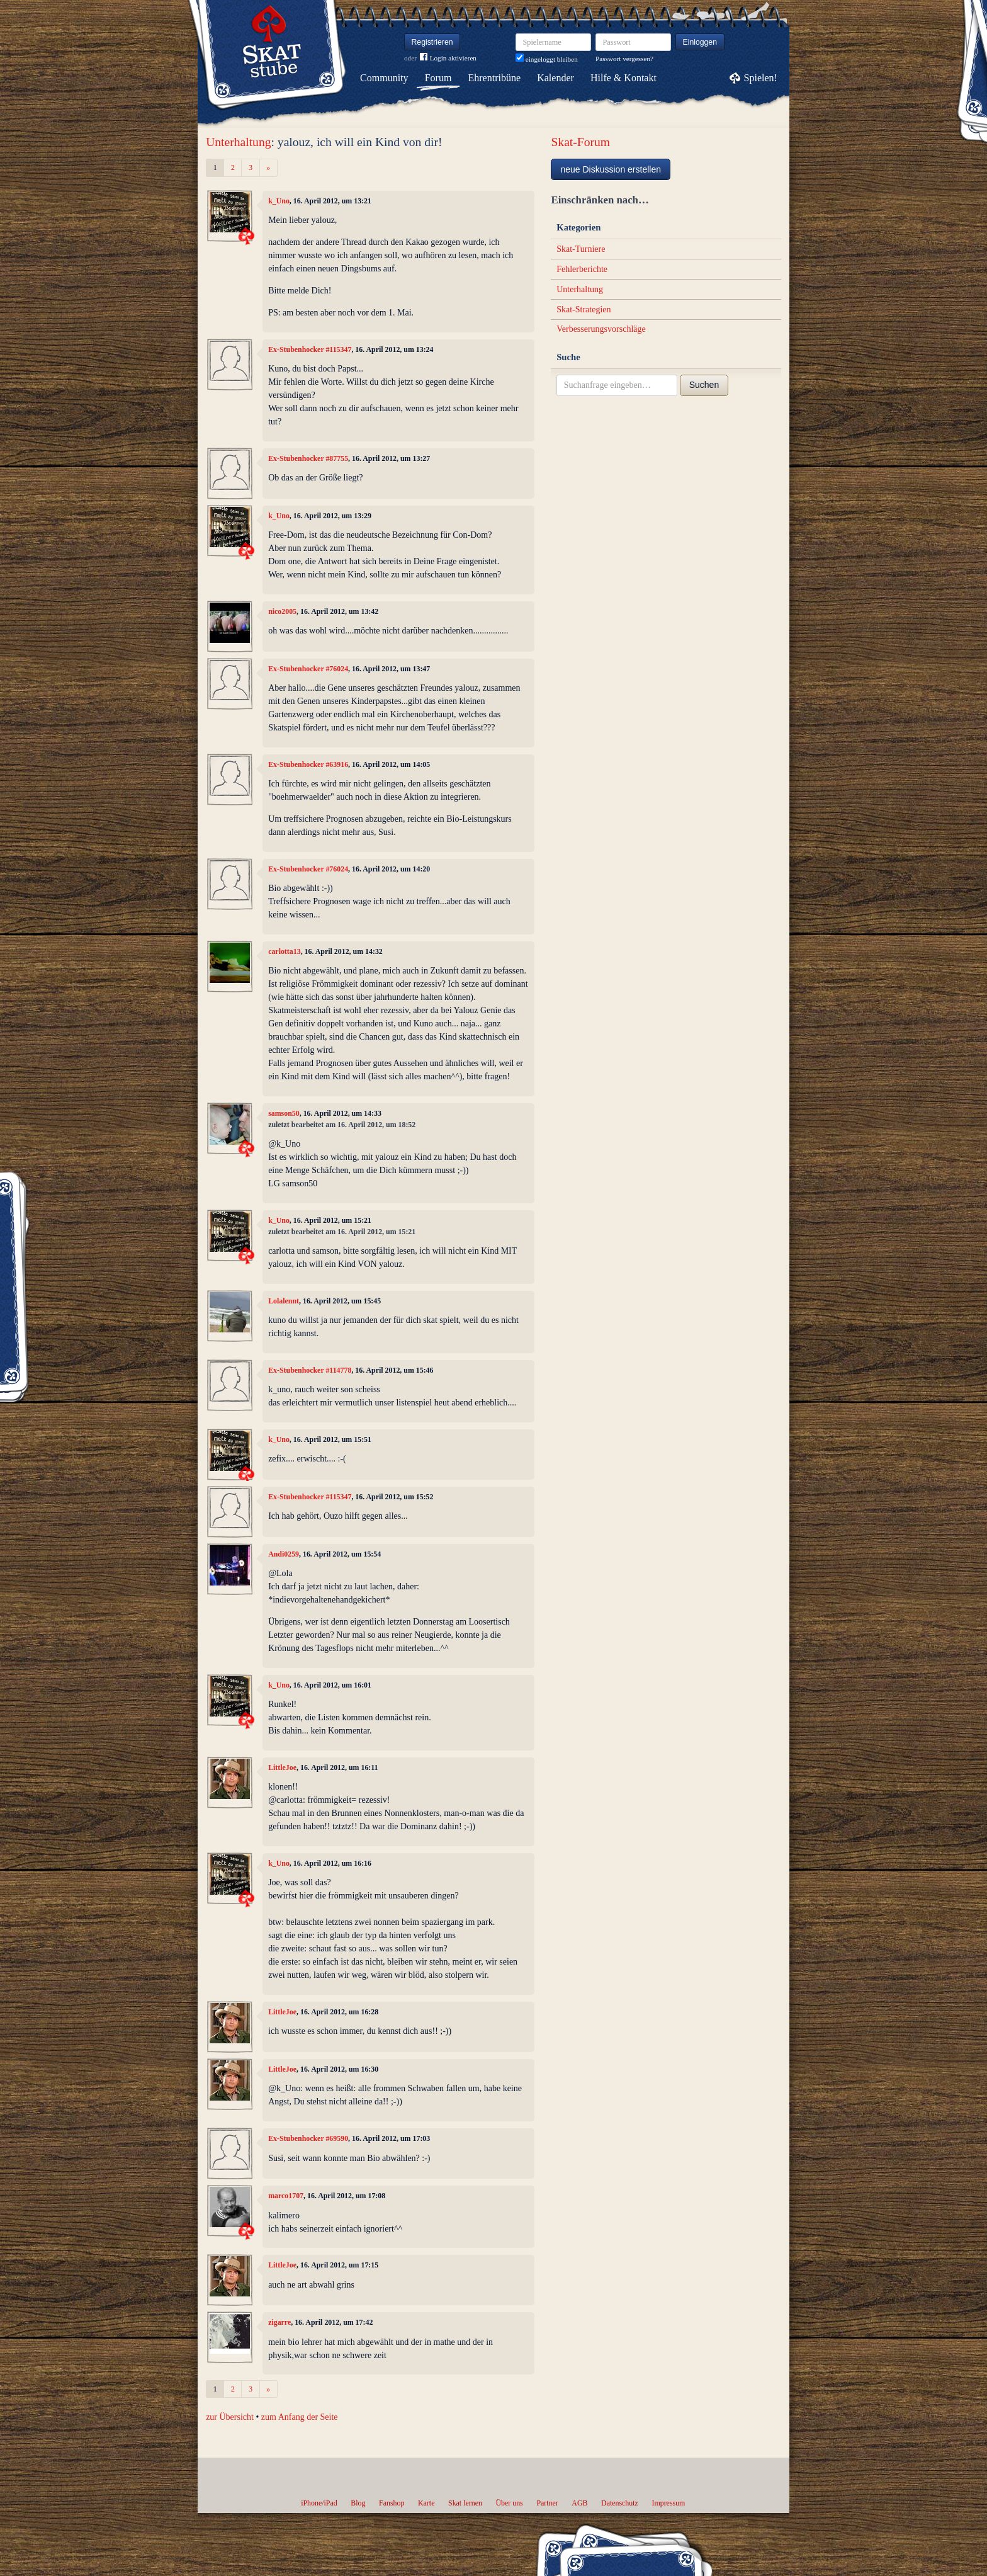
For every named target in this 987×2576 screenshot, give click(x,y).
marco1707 (285, 2195)
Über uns (508, 2503)
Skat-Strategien (583, 309)
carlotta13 (284, 951)
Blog (358, 2503)
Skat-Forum (580, 142)
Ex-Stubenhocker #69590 (308, 2138)
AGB (579, 2503)
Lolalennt (283, 1301)
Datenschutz (619, 2503)
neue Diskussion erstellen (610, 169)
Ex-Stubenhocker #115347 (309, 349)
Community (384, 77)
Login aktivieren (448, 58)
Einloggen (700, 42)
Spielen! (760, 77)
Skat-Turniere (580, 249)
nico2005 (282, 611)
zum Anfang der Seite (299, 2417)
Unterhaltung (238, 142)
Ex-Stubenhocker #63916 (308, 764)
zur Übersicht (230, 2417)
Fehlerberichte (581, 269)
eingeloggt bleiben (547, 59)
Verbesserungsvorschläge (601, 329)
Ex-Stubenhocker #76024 (308, 668)
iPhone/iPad (319, 2503)
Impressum (668, 2503)
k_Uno (279, 200)
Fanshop (391, 2503)
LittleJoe (282, 1767)
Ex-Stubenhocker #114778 (309, 1370)
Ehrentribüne (494, 77)
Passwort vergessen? (624, 58)
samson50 (284, 1113)
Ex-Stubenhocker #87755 (308, 458)
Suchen (704, 385)
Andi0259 (283, 1554)
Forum (438, 77)
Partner (547, 2503)
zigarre (279, 2322)
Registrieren (432, 42)
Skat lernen (465, 2503)
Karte (426, 2503)
